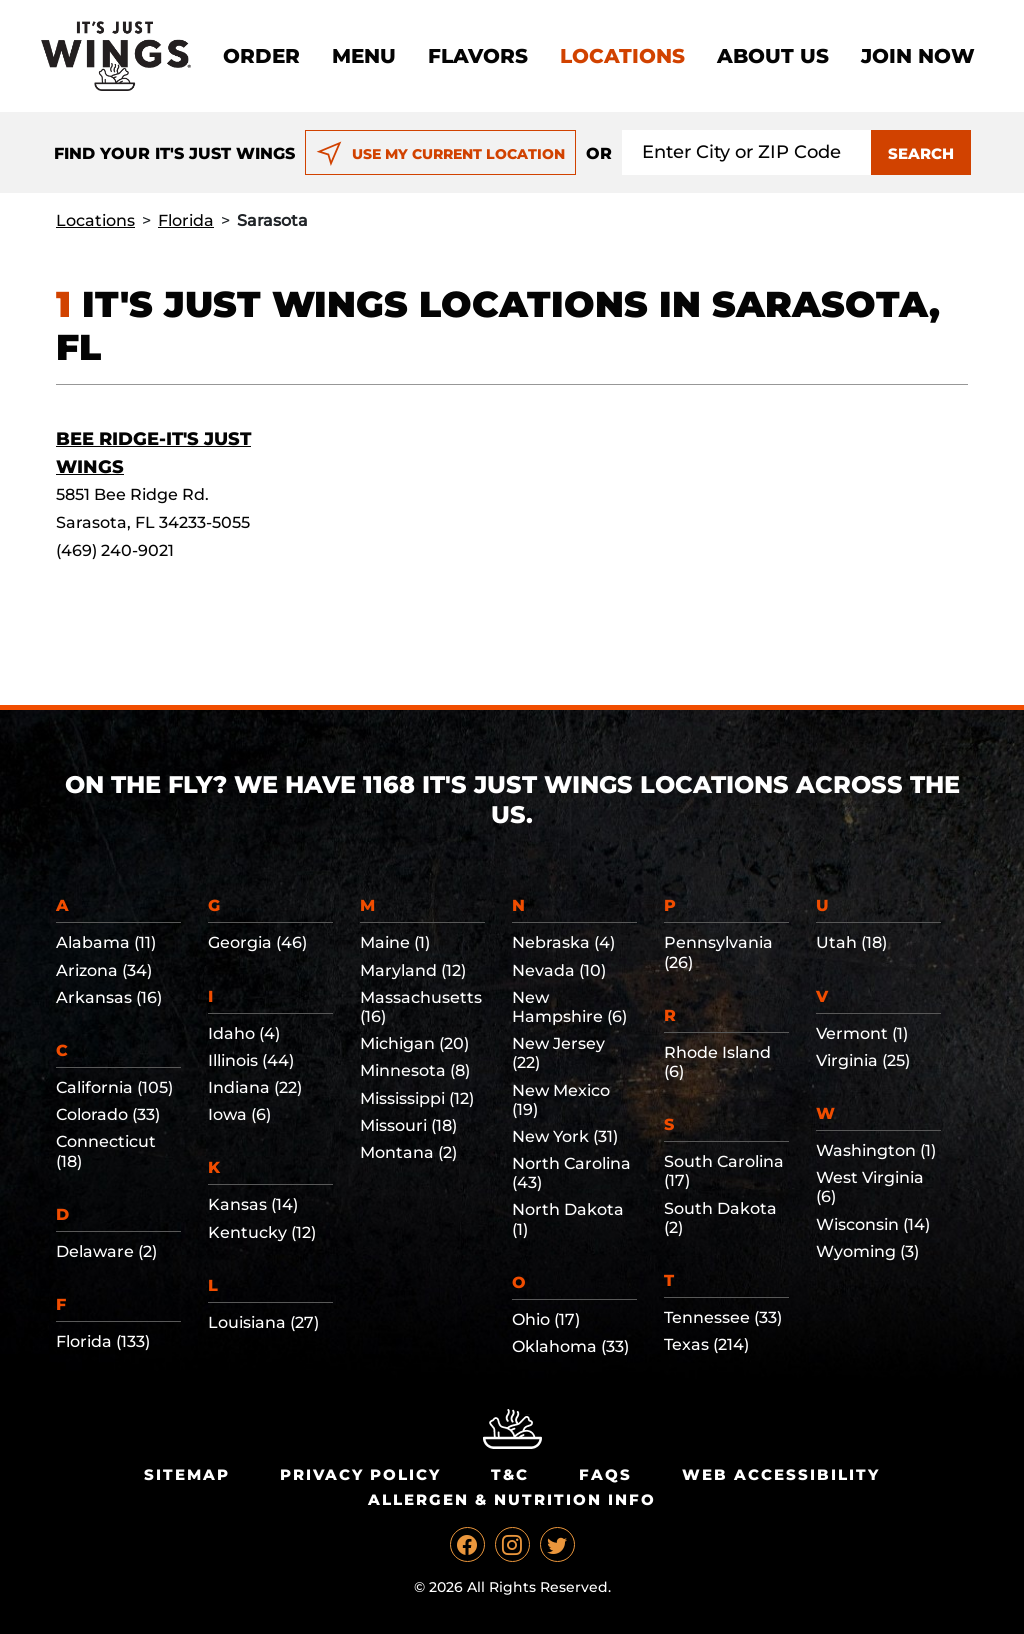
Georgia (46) (257, 942)
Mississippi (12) (417, 1098)
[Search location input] (747, 152)
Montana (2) (408, 1152)
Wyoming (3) (867, 1251)
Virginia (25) (863, 1060)
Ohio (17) (546, 1319)
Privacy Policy (360, 1474)
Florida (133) (103, 1341)
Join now (918, 56)
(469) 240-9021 (115, 550)
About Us (773, 56)
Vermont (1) (862, 1033)
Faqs (605, 1474)
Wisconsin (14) (873, 1224)
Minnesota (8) (415, 1070)
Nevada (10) (559, 970)
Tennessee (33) (723, 1317)
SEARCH (921, 153)
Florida (186, 220)
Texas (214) (706, 1344)
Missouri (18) (408, 1125)
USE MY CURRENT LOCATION (440, 154)
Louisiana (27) (263, 1322)
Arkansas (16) (109, 997)
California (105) (114, 1087)
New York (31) (565, 1136)
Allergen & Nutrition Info (512, 1499)
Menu (364, 56)
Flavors (478, 56)
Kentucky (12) (262, 1232)
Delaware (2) (106, 1251)
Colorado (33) (108, 1114)
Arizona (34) (104, 970)
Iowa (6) (239, 1114)
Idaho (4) (244, 1033)
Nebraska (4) (563, 942)
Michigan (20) (414, 1043)
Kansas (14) (253, 1204)
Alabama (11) (106, 942)
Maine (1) (395, 942)
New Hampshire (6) (569, 1007)
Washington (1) (876, 1150)
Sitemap (187, 1474)
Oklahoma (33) (570, 1346)
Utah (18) (851, 942)
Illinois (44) (251, 1060)
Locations (622, 56)
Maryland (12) (413, 970)
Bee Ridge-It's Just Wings (153, 453)
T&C (510, 1474)
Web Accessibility (781, 1474)
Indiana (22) (255, 1087)
